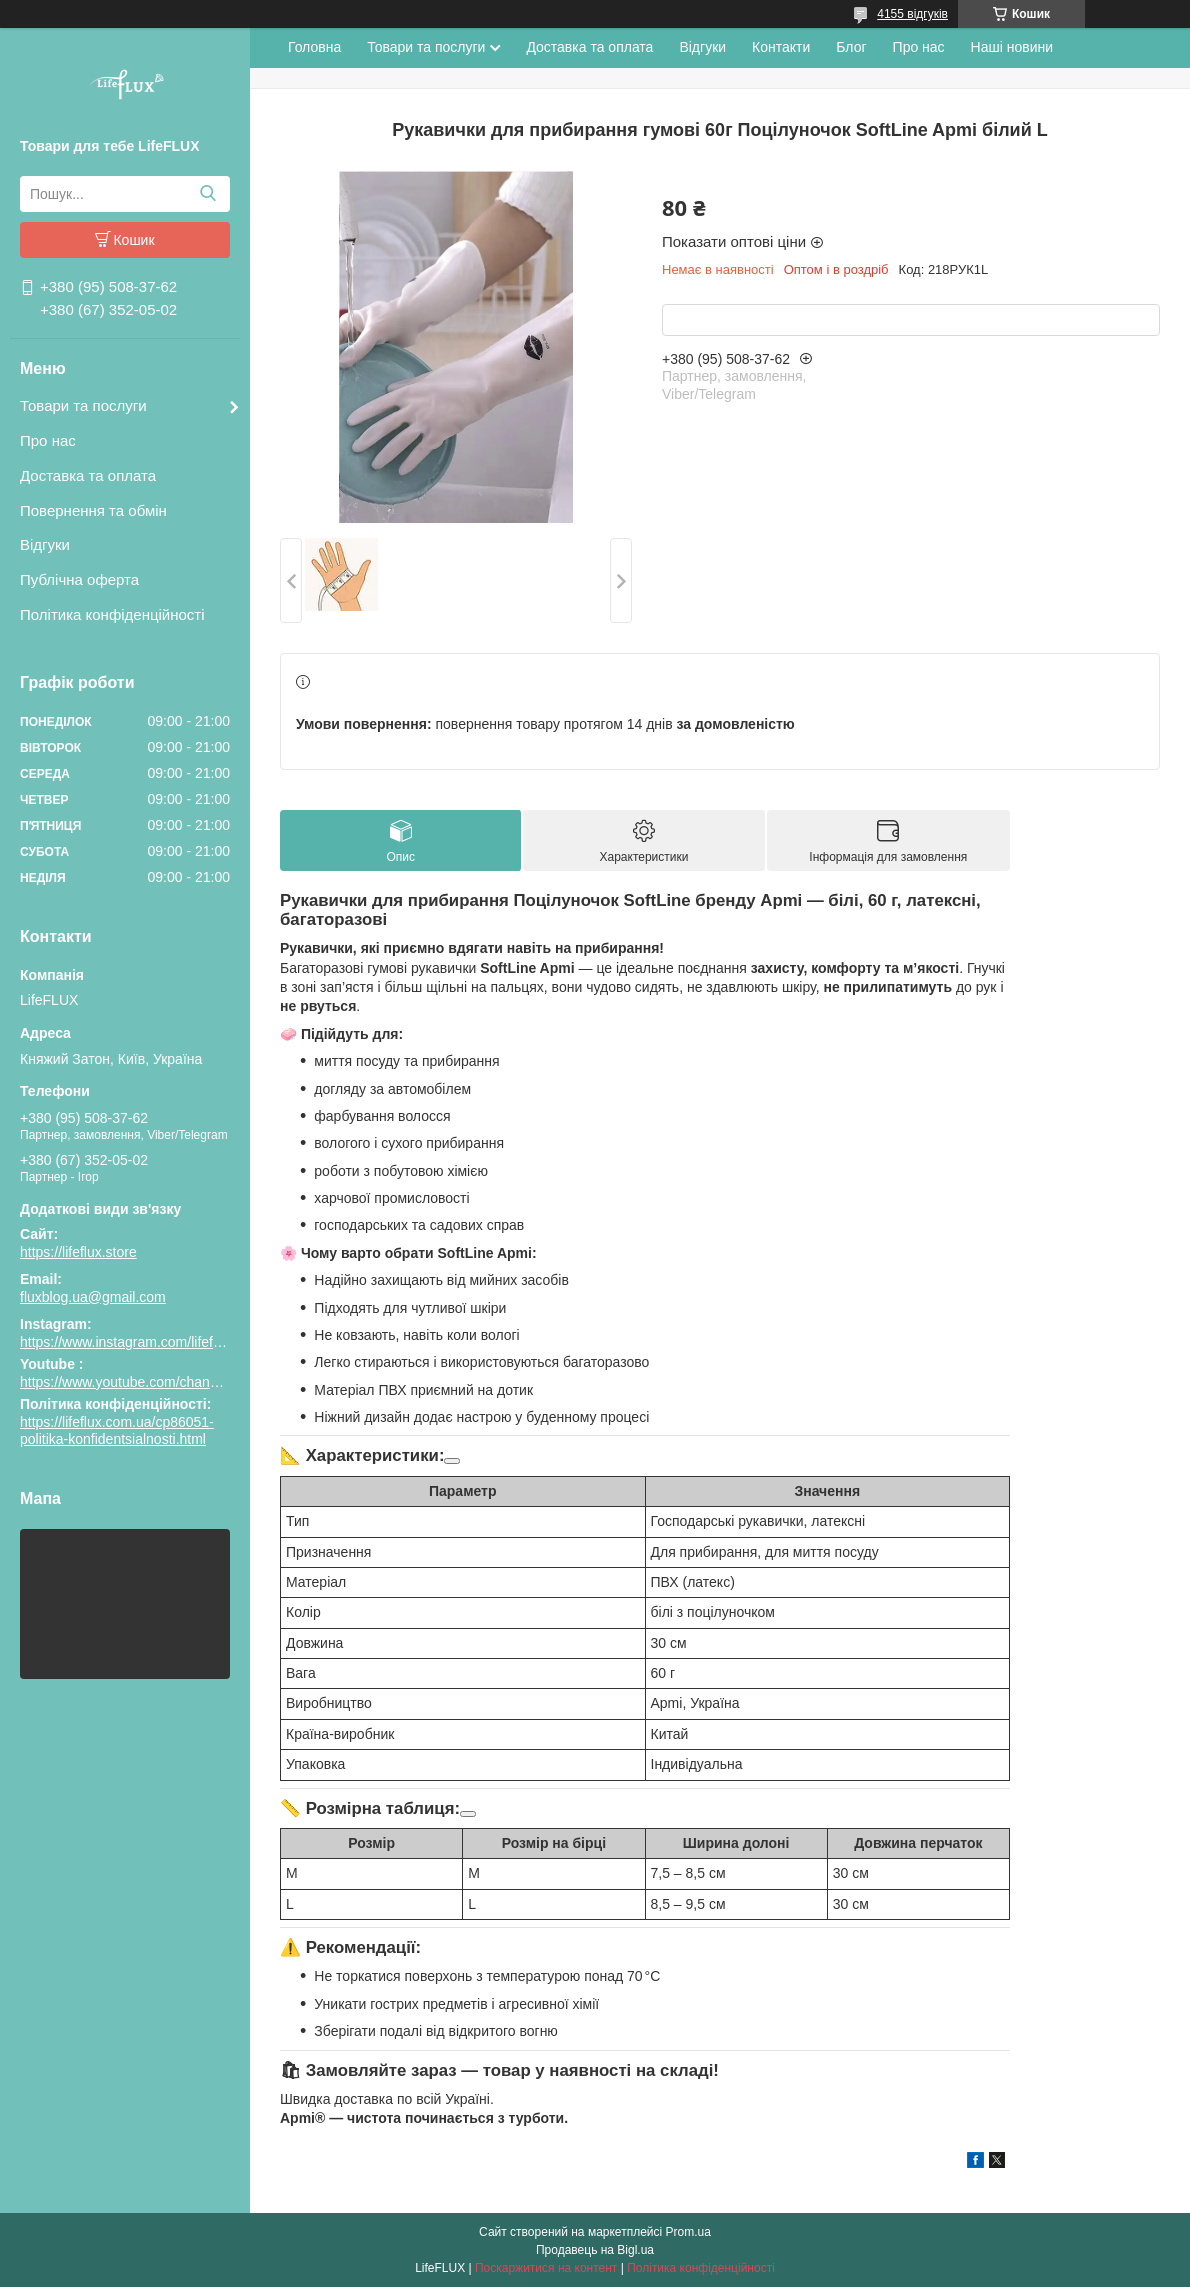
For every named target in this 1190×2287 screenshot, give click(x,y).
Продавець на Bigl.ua (595, 2250)
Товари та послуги (83, 405)
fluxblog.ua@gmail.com (93, 1297)
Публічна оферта (79, 579)
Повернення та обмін (93, 510)
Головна (314, 47)
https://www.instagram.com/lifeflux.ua (135, 1342)
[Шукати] (207, 194)
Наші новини (1012, 47)
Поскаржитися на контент (546, 2268)
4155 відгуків (912, 14)
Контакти (781, 47)
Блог (851, 47)
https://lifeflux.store (78, 1252)
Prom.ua (688, 2232)
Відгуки (45, 544)
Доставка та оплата (88, 475)
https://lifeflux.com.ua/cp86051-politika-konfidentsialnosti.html (117, 1431)
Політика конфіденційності (112, 614)
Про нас (48, 440)
